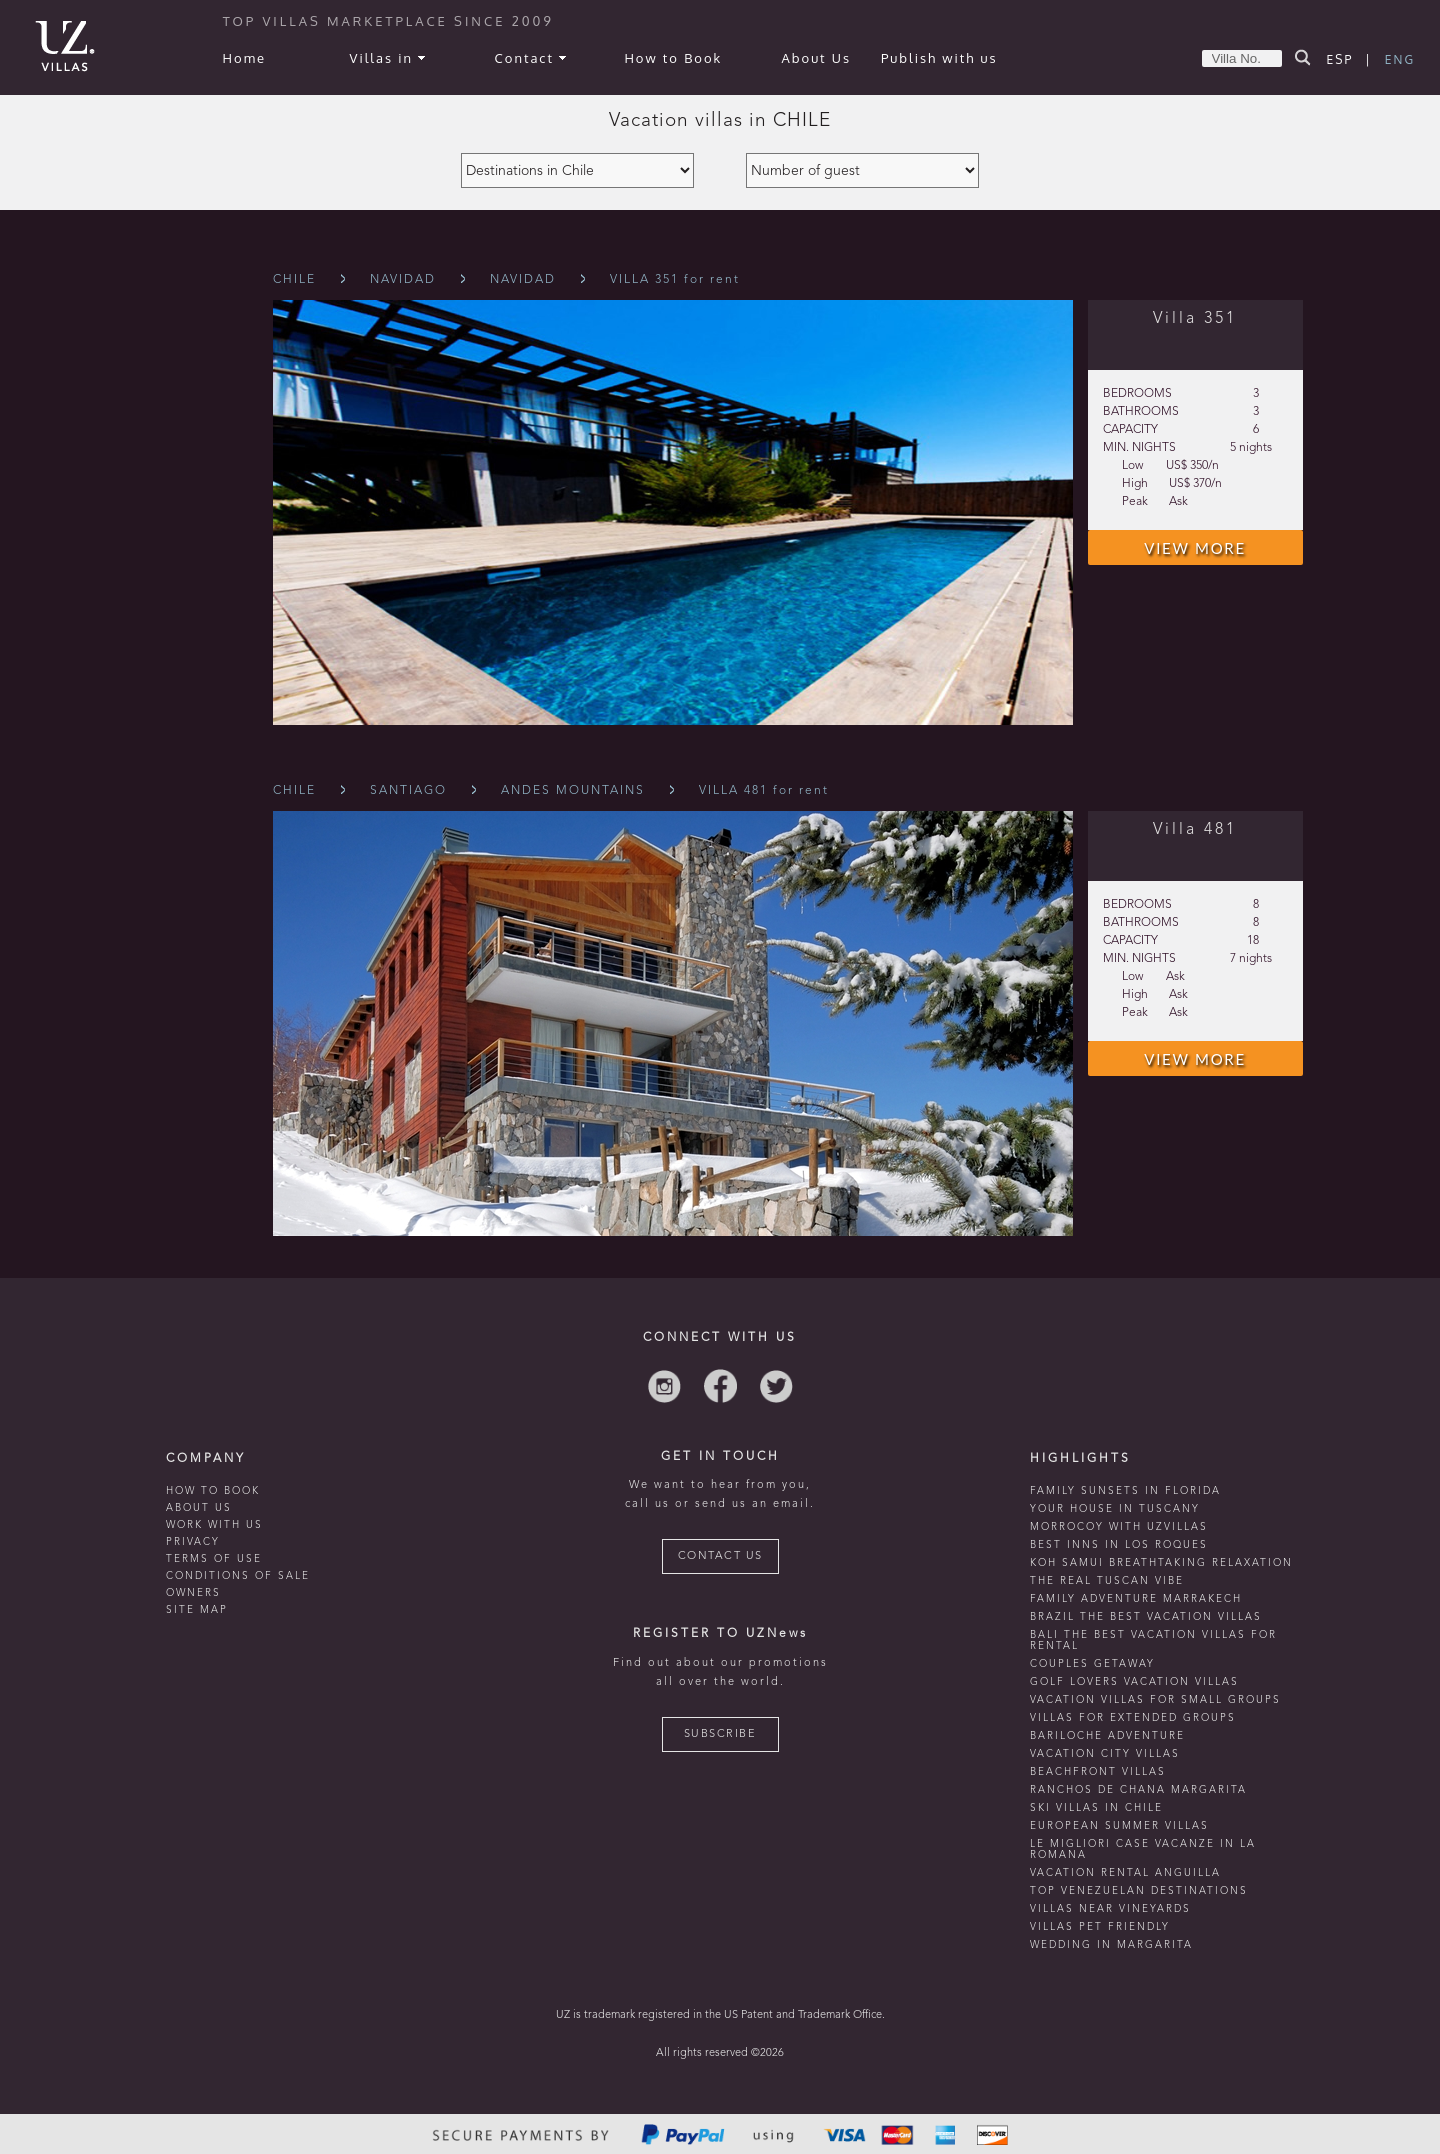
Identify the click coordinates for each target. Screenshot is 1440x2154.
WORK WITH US (214, 1525)
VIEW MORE (1194, 548)
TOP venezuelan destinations (1139, 1891)
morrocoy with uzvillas (1119, 1527)
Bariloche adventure (1107, 1736)
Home (244, 58)
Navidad (403, 280)
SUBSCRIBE (720, 1734)
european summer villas (1119, 1826)
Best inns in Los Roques (1119, 1545)
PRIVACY (193, 1542)
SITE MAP (197, 1610)
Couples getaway (1092, 1664)
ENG (1400, 59)
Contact (530, 58)
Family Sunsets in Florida (1125, 1491)
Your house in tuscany (1115, 1509)
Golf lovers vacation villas (1134, 1682)
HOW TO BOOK (213, 1491)
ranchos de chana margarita (1138, 1790)
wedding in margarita (1111, 1945)
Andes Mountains (573, 791)
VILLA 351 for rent (675, 280)
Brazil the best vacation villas (1146, 1617)
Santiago (408, 791)
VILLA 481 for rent (764, 791)
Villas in (387, 58)
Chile (294, 280)
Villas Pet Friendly (1100, 1927)
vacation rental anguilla (1125, 1873)
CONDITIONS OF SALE (238, 1576)
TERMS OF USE (214, 1559)
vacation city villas (1105, 1754)
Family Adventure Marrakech (1136, 1599)
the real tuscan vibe (1107, 1581)
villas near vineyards (1110, 1909)
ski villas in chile (1096, 1808)
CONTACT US (720, 1556)
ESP (1340, 59)
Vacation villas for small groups (1155, 1700)
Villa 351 (1195, 319)
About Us (817, 58)
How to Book (673, 58)
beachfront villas (1098, 1772)
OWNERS (193, 1593)
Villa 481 (1195, 830)
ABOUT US (199, 1508)
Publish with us (939, 58)
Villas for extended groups (1133, 1718)
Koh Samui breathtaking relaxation (1161, 1563)
